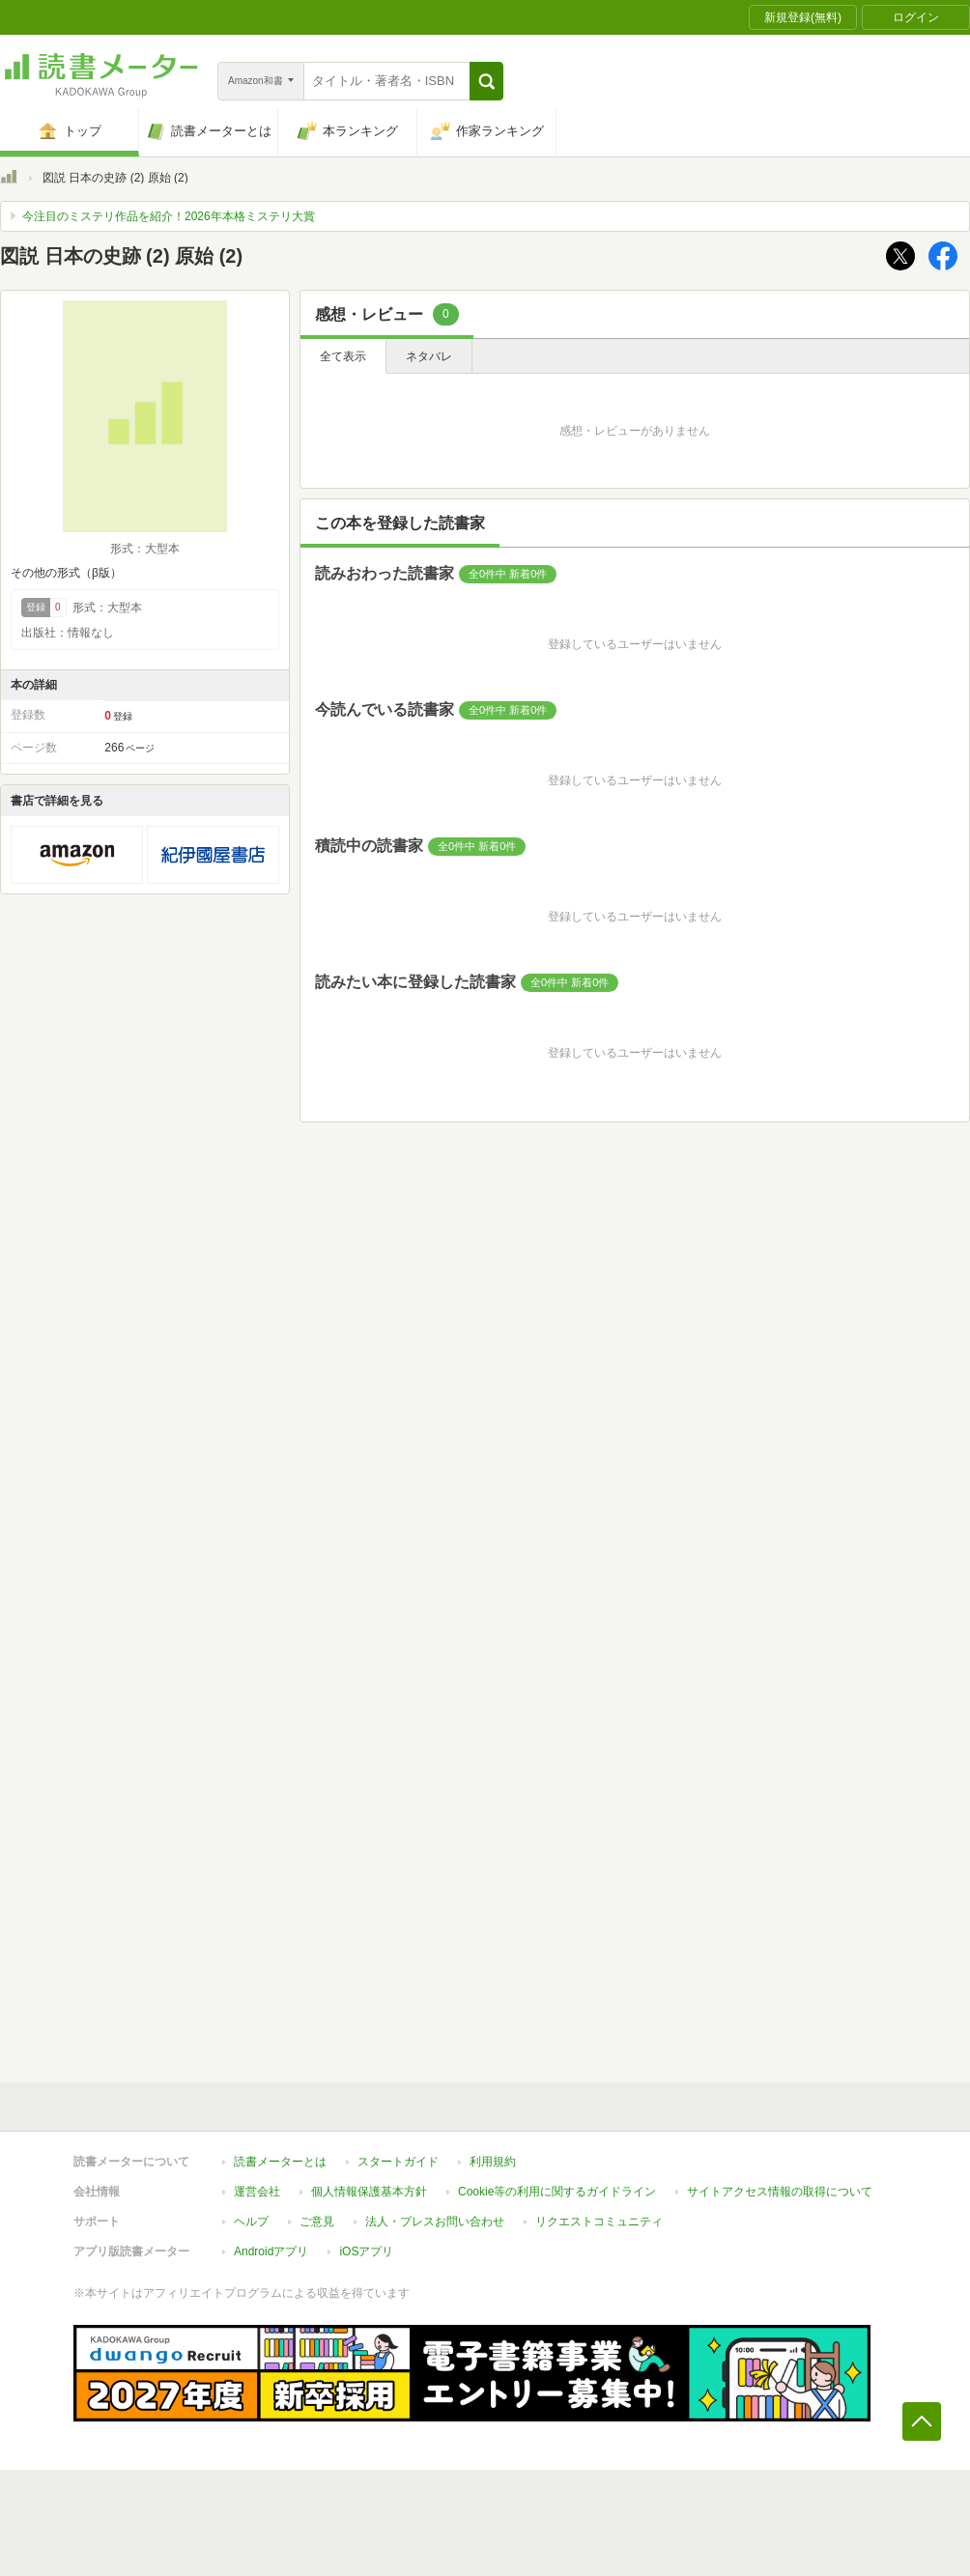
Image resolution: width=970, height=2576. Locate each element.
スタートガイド (398, 2161)
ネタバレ (429, 356)
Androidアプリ (271, 2251)
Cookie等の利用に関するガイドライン (557, 2191)
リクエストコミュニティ (599, 2221)
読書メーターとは (280, 2161)
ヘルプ (251, 2221)
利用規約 (493, 2161)
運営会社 (257, 2191)
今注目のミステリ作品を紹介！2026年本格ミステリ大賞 (168, 216)
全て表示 (343, 356)
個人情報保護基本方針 (369, 2191)
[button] (486, 81)
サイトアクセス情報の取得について (779, 2191)
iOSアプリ (366, 2251)
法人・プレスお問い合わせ (434, 2221)
